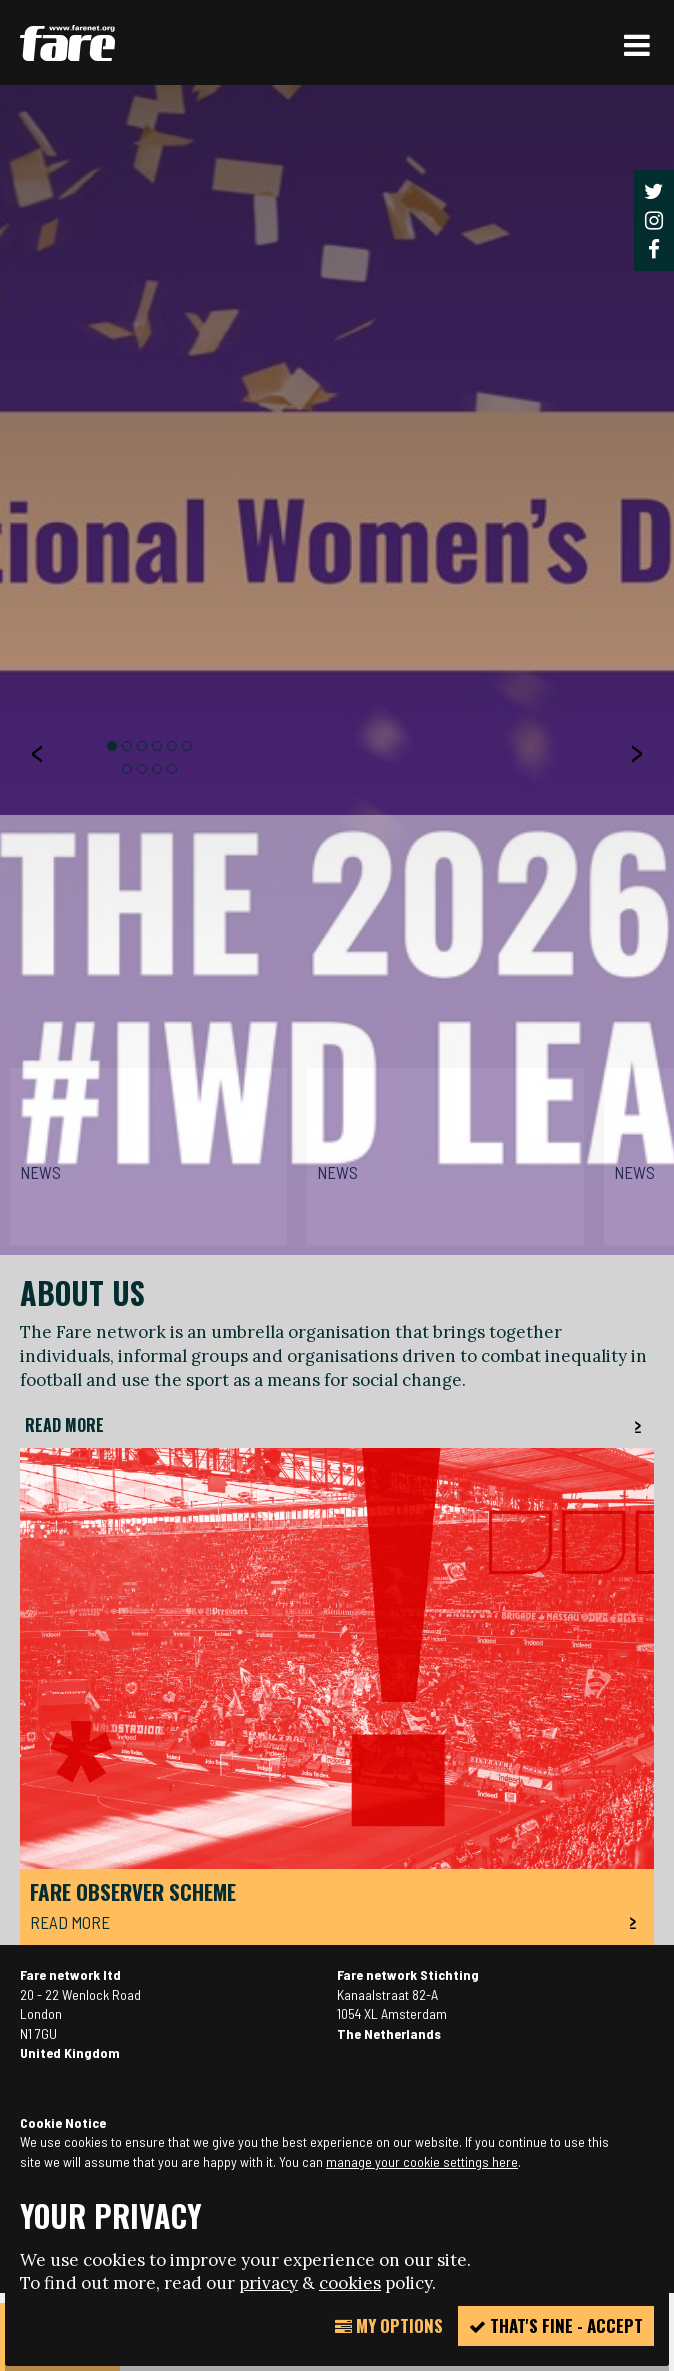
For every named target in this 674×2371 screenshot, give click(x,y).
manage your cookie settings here (422, 2161)
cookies (350, 2283)
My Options (389, 2325)
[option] (337, 1194)
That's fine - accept (556, 2325)
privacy (268, 2283)
